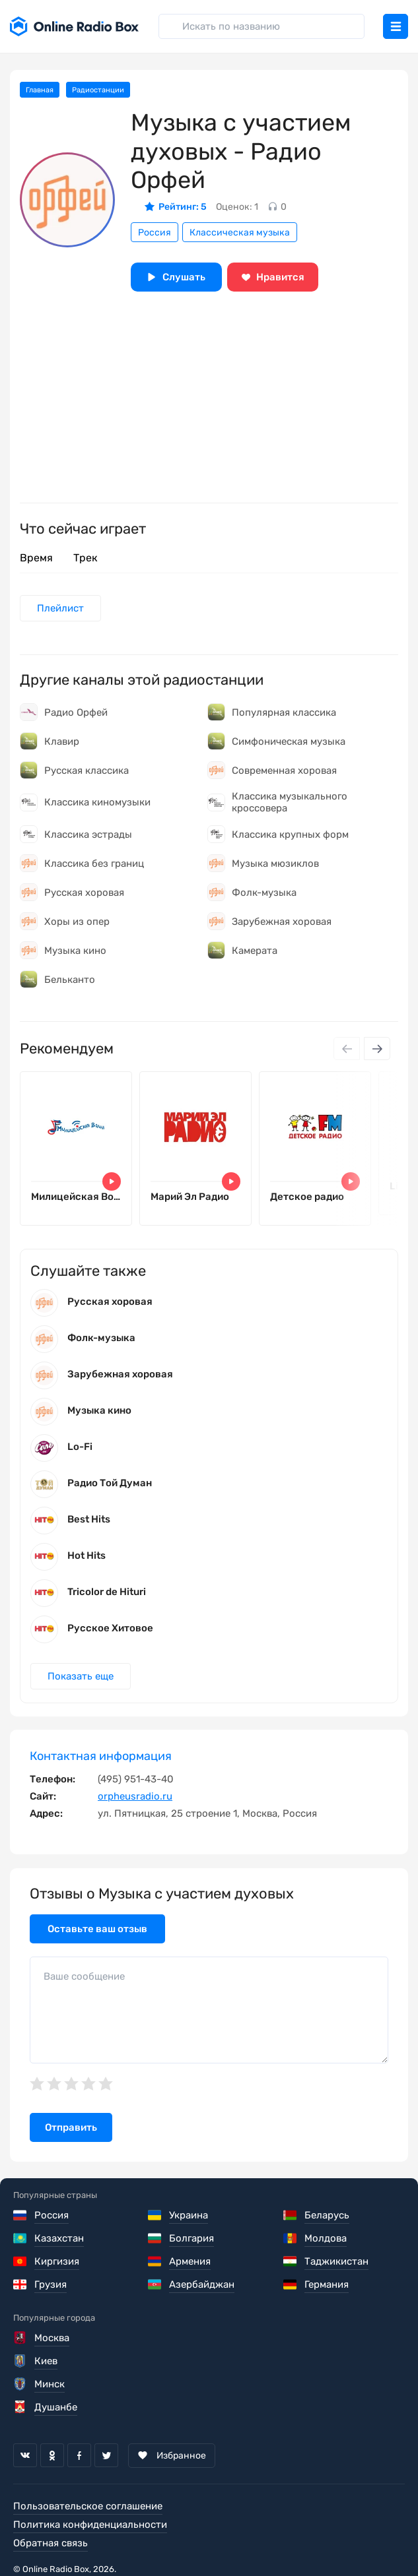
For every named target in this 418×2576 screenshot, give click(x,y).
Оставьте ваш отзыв (97, 1929)
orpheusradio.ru (135, 1796)
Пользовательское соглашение (87, 2506)
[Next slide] (377, 1048)
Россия (154, 232)
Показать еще (81, 1676)
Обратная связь (50, 2543)
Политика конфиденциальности (90, 2524)
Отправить (71, 2127)
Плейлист (60, 608)
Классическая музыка (240, 232)
